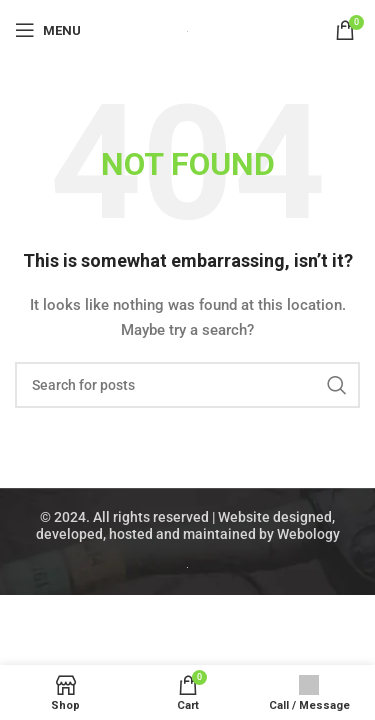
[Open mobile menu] (48, 30)
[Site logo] (187, 30)
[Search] (187, 385)
